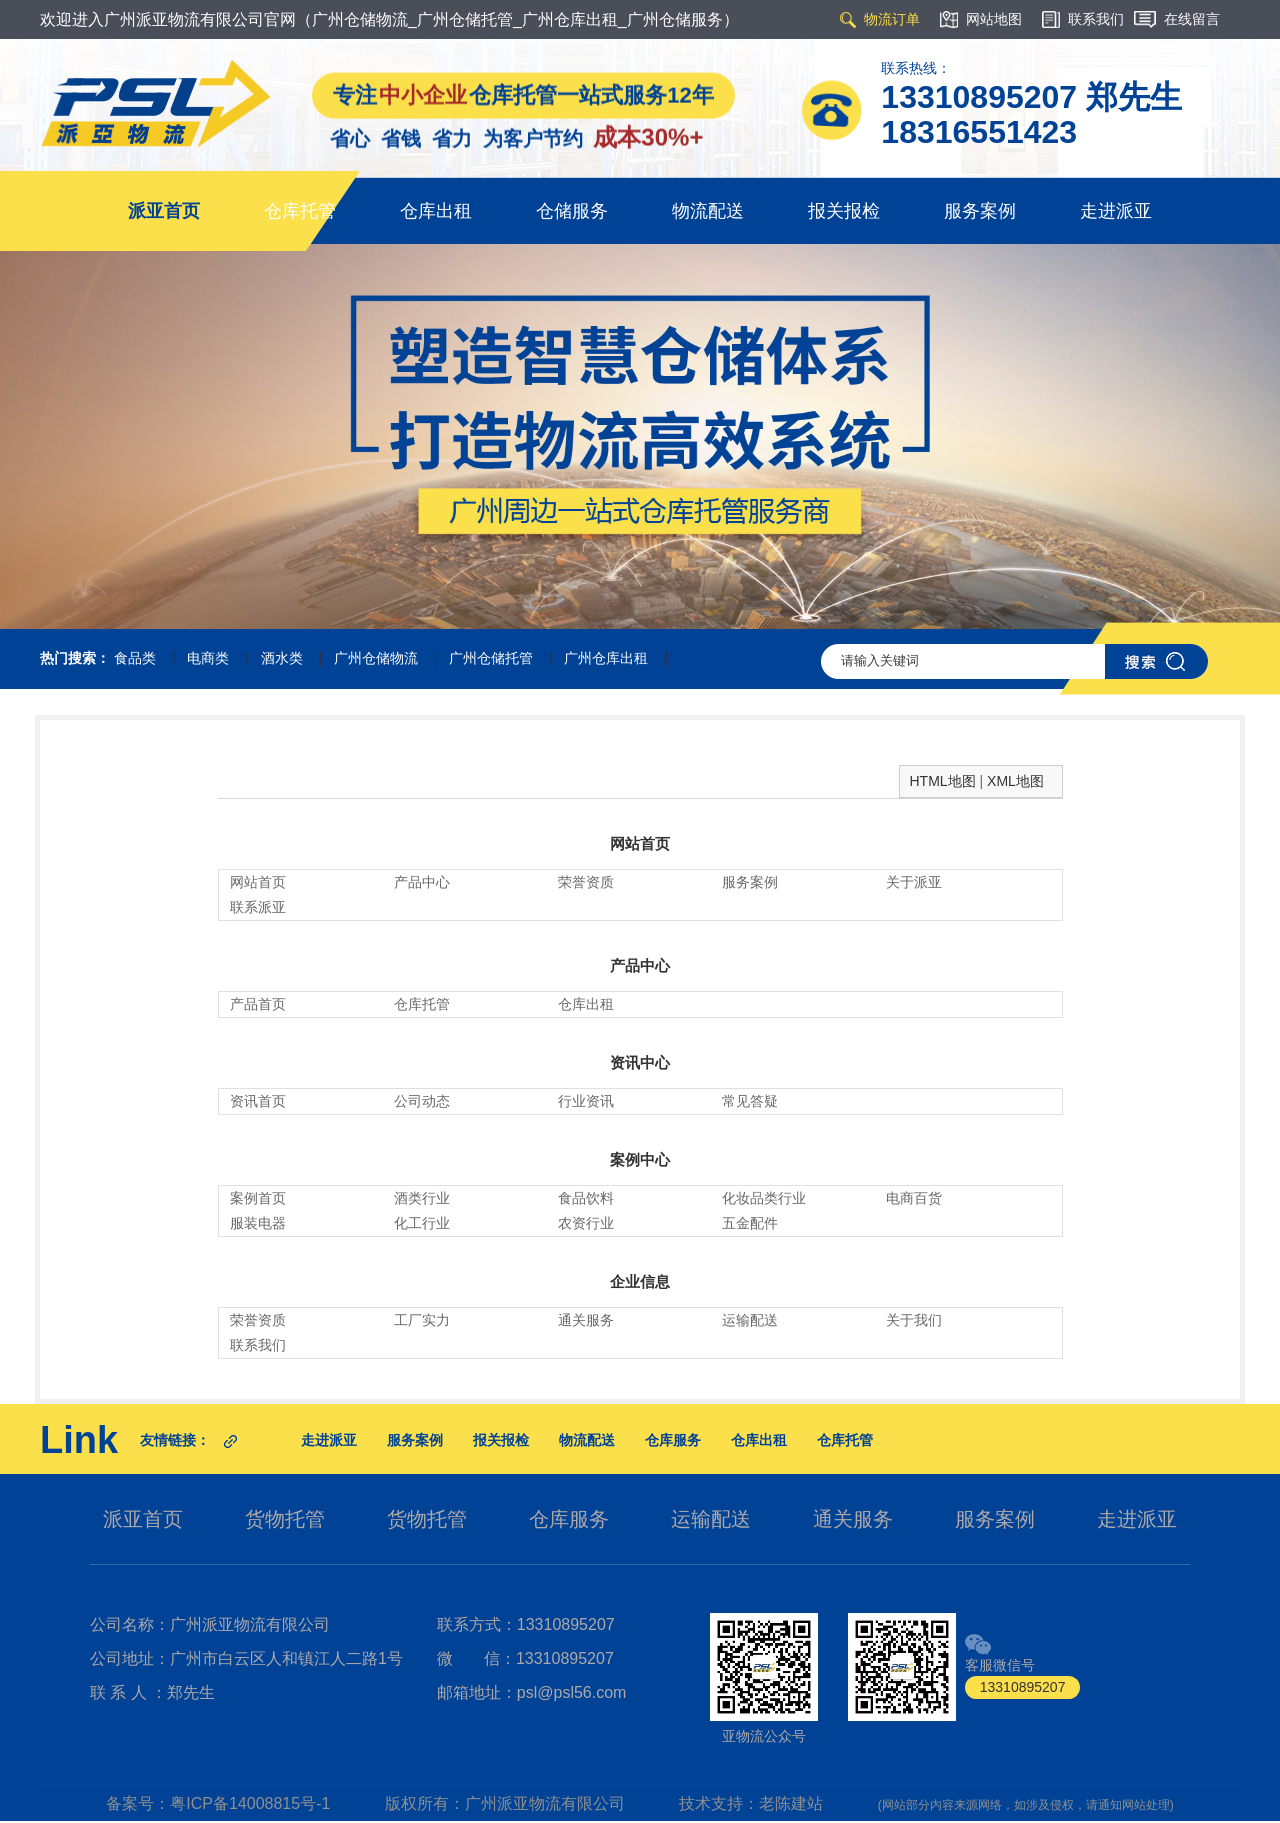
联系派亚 (258, 907)
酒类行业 (422, 1198)
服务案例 (980, 211)
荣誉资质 (586, 882)
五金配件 (750, 1223)
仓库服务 (673, 1440)
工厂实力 (422, 1320)
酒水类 (282, 658)
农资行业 (586, 1223)
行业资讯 (586, 1101)
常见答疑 (750, 1101)
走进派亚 (1116, 211)
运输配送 (750, 1320)
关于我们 (914, 1320)
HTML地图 (943, 781)
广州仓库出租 (606, 658)
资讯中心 (640, 1062)
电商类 (208, 658)
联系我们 (258, 1345)
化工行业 (422, 1223)
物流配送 (708, 211)
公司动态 (422, 1101)
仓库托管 (300, 211)
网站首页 (640, 843)
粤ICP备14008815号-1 (250, 1803)
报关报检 (844, 211)
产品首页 (258, 1004)
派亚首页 (164, 211)
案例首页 (258, 1198)
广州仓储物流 (376, 658)
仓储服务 (572, 211)
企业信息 (640, 1281)
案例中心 (640, 1159)
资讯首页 (258, 1101)
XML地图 (1015, 781)
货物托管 (285, 1519)
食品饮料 (586, 1198)
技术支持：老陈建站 (751, 1803)
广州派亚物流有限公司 (545, 1803)
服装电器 (258, 1223)
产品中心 (422, 882)
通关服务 (586, 1320)
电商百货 (914, 1198)
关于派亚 (914, 882)
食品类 (135, 658)
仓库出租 (436, 211)
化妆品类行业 (764, 1198)
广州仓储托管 (491, 658)
